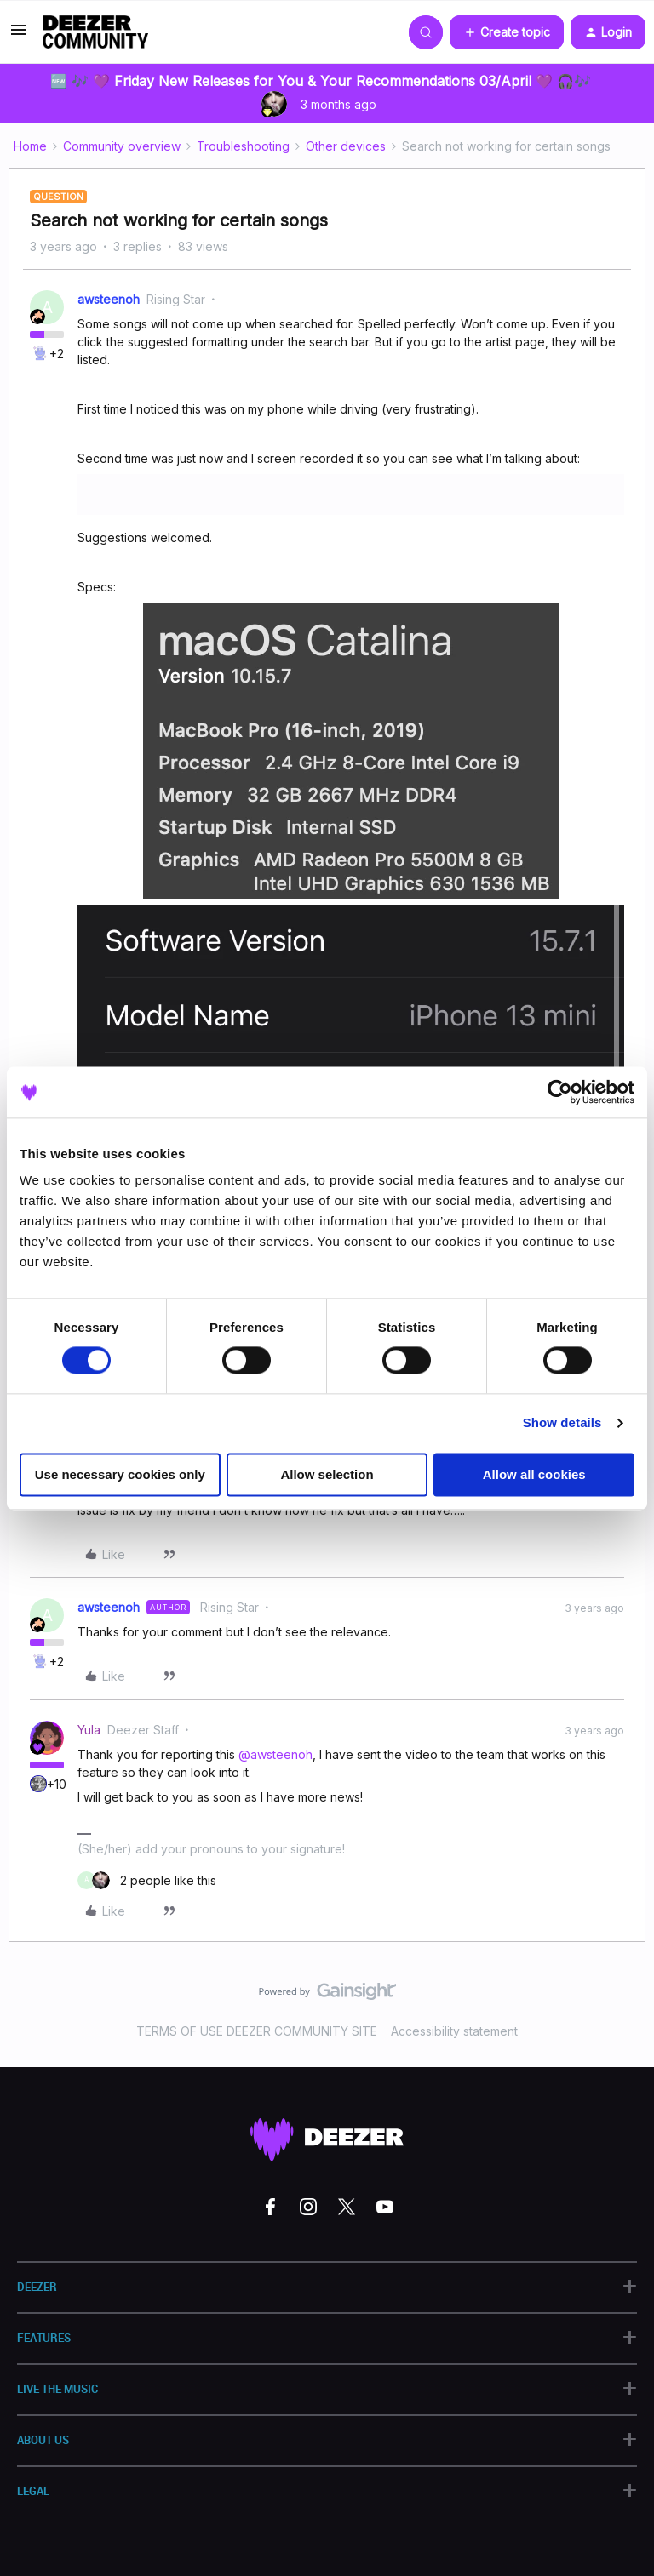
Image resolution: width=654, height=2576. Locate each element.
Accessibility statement (454, 2031)
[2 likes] (146, 1880)
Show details (562, 1423)
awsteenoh (108, 299)
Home (30, 146)
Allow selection (326, 1474)
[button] (19, 35)
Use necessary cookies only (120, 1474)
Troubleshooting (243, 146)
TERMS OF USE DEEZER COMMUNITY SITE (256, 2031)
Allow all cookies (534, 1474)
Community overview (122, 146)
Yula (88, 1729)
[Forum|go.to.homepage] (95, 32)
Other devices (346, 146)
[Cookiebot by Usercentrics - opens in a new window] (559, 1092)
